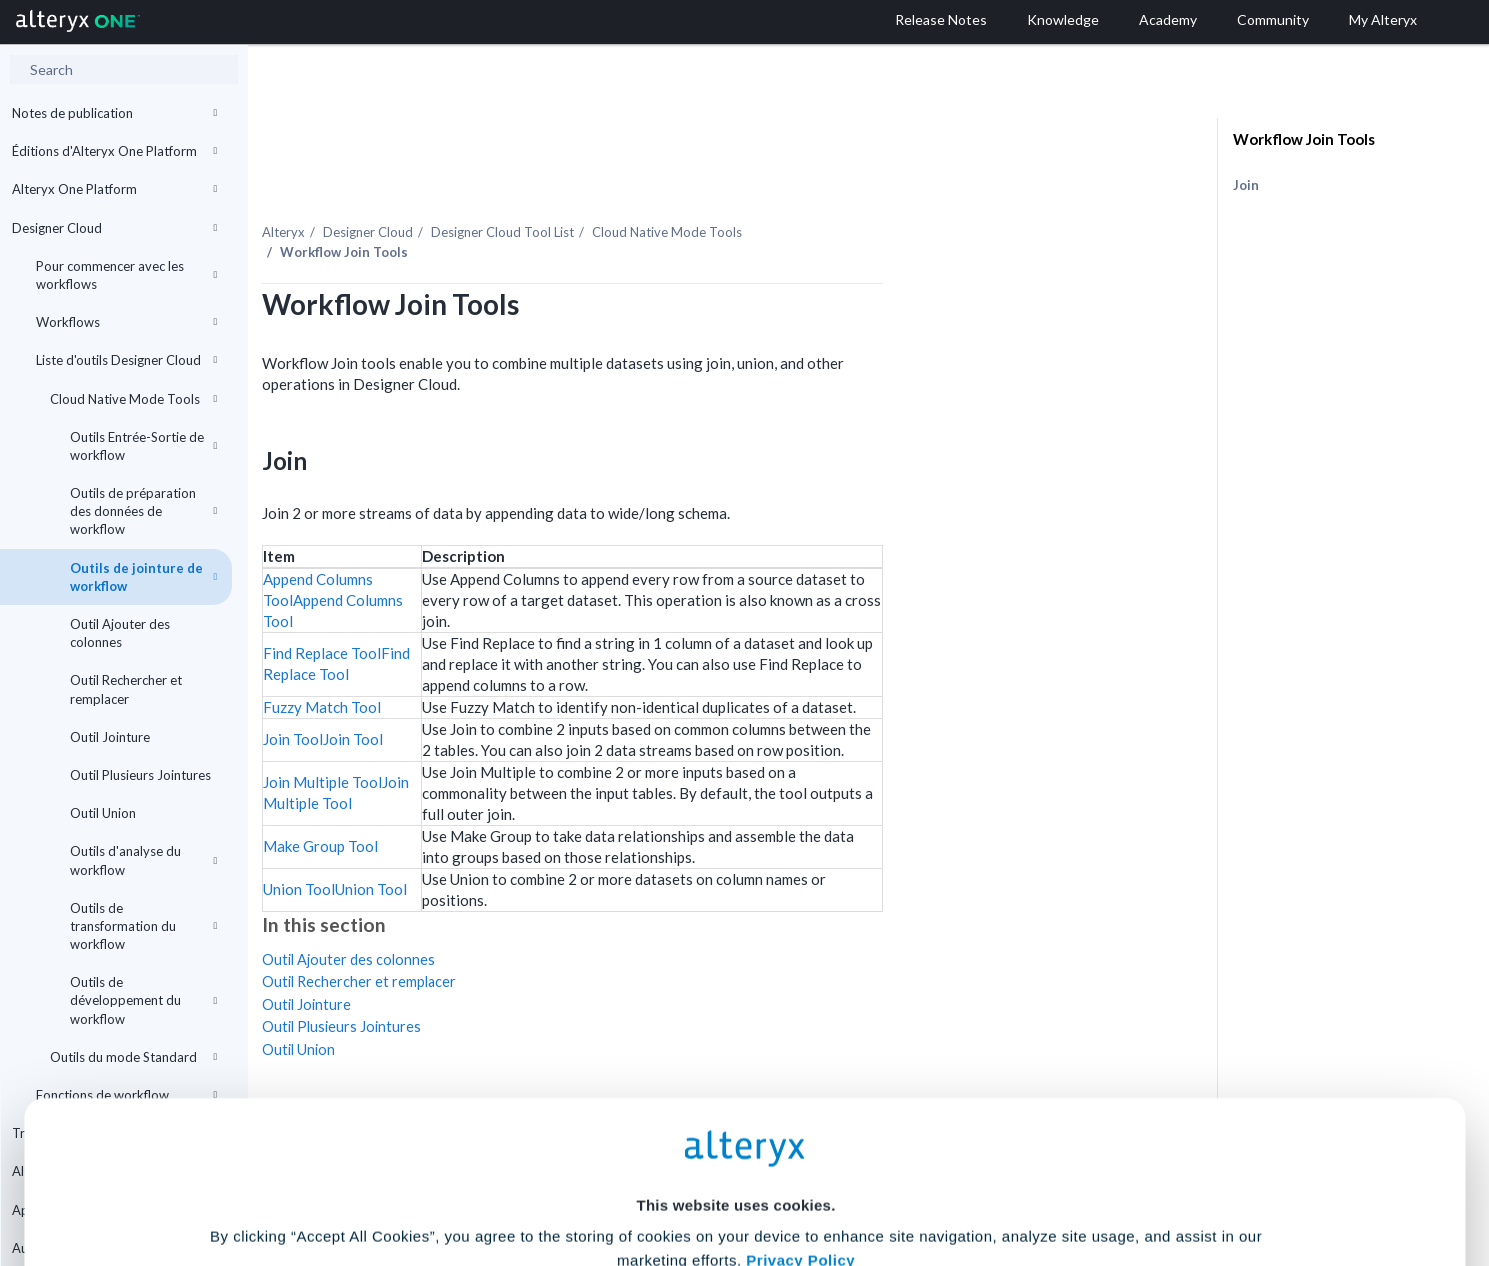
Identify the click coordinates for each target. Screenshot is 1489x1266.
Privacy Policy (800, 1063)
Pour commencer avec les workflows (126, 275)
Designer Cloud (114, 228)
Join (1246, 185)
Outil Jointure (110, 737)
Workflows (126, 322)
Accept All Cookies (592, 1177)
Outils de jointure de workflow (143, 577)
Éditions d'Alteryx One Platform (114, 151)
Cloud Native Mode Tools (133, 399)
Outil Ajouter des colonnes (120, 633)
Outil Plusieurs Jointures (140, 775)
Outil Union (103, 813)
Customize (897, 1177)
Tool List (695, 189)
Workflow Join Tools (1304, 139)
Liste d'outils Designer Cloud (126, 360)
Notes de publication (114, 113)
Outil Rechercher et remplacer (126, 689)
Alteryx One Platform (114, 189)
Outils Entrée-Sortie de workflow (143, 446)
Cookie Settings (735, 1118)
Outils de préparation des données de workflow (143, 511)
